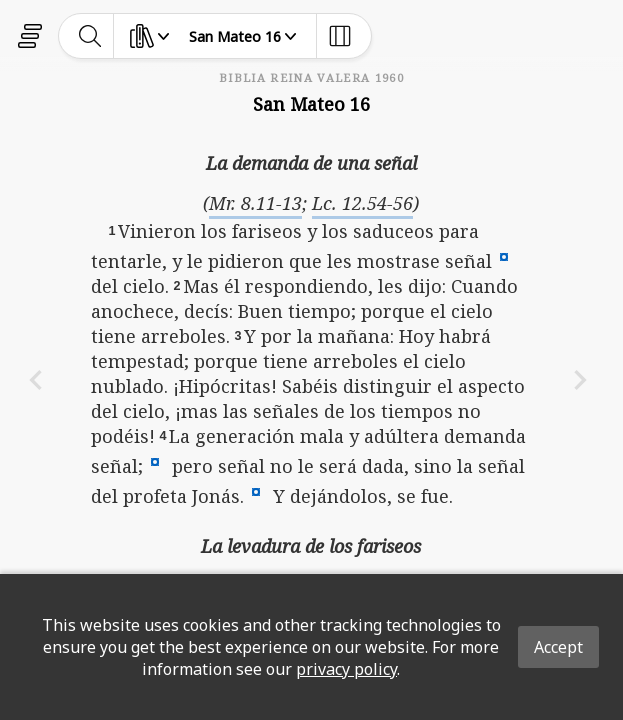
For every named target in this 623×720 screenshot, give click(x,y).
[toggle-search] (90, 36)
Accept (558, 647)
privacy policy (346, 669)
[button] (504, 256)
